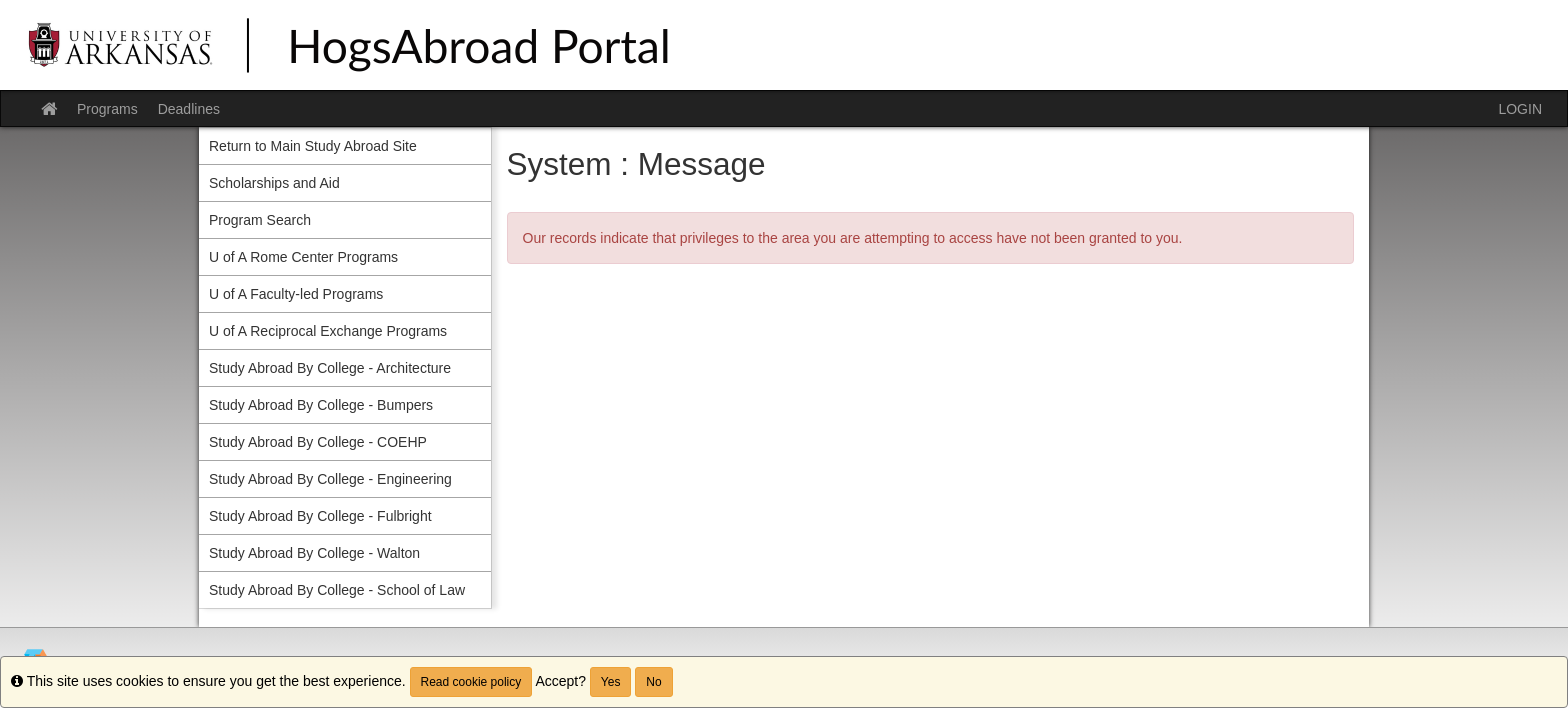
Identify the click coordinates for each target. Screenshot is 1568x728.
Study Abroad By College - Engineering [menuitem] (330, 479)
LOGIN (1520, 109)
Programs (107, 109)
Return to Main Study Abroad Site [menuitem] (313, 146)
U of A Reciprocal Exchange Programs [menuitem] (328, 331)
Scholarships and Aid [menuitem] (274, 183)
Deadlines (189, 109)
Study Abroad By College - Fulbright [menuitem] (320, 516)
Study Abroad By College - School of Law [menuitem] (337, 590)
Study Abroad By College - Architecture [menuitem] (330, 368)
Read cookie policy (471, 682)
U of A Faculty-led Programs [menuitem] (296, 294)
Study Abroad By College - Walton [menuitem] (314, 553)
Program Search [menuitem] (260, 220)
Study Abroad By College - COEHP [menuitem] (318, 442)
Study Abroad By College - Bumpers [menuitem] (321, 405)
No (653, 682)
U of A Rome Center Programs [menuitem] (303, 257)
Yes (611, 682)
